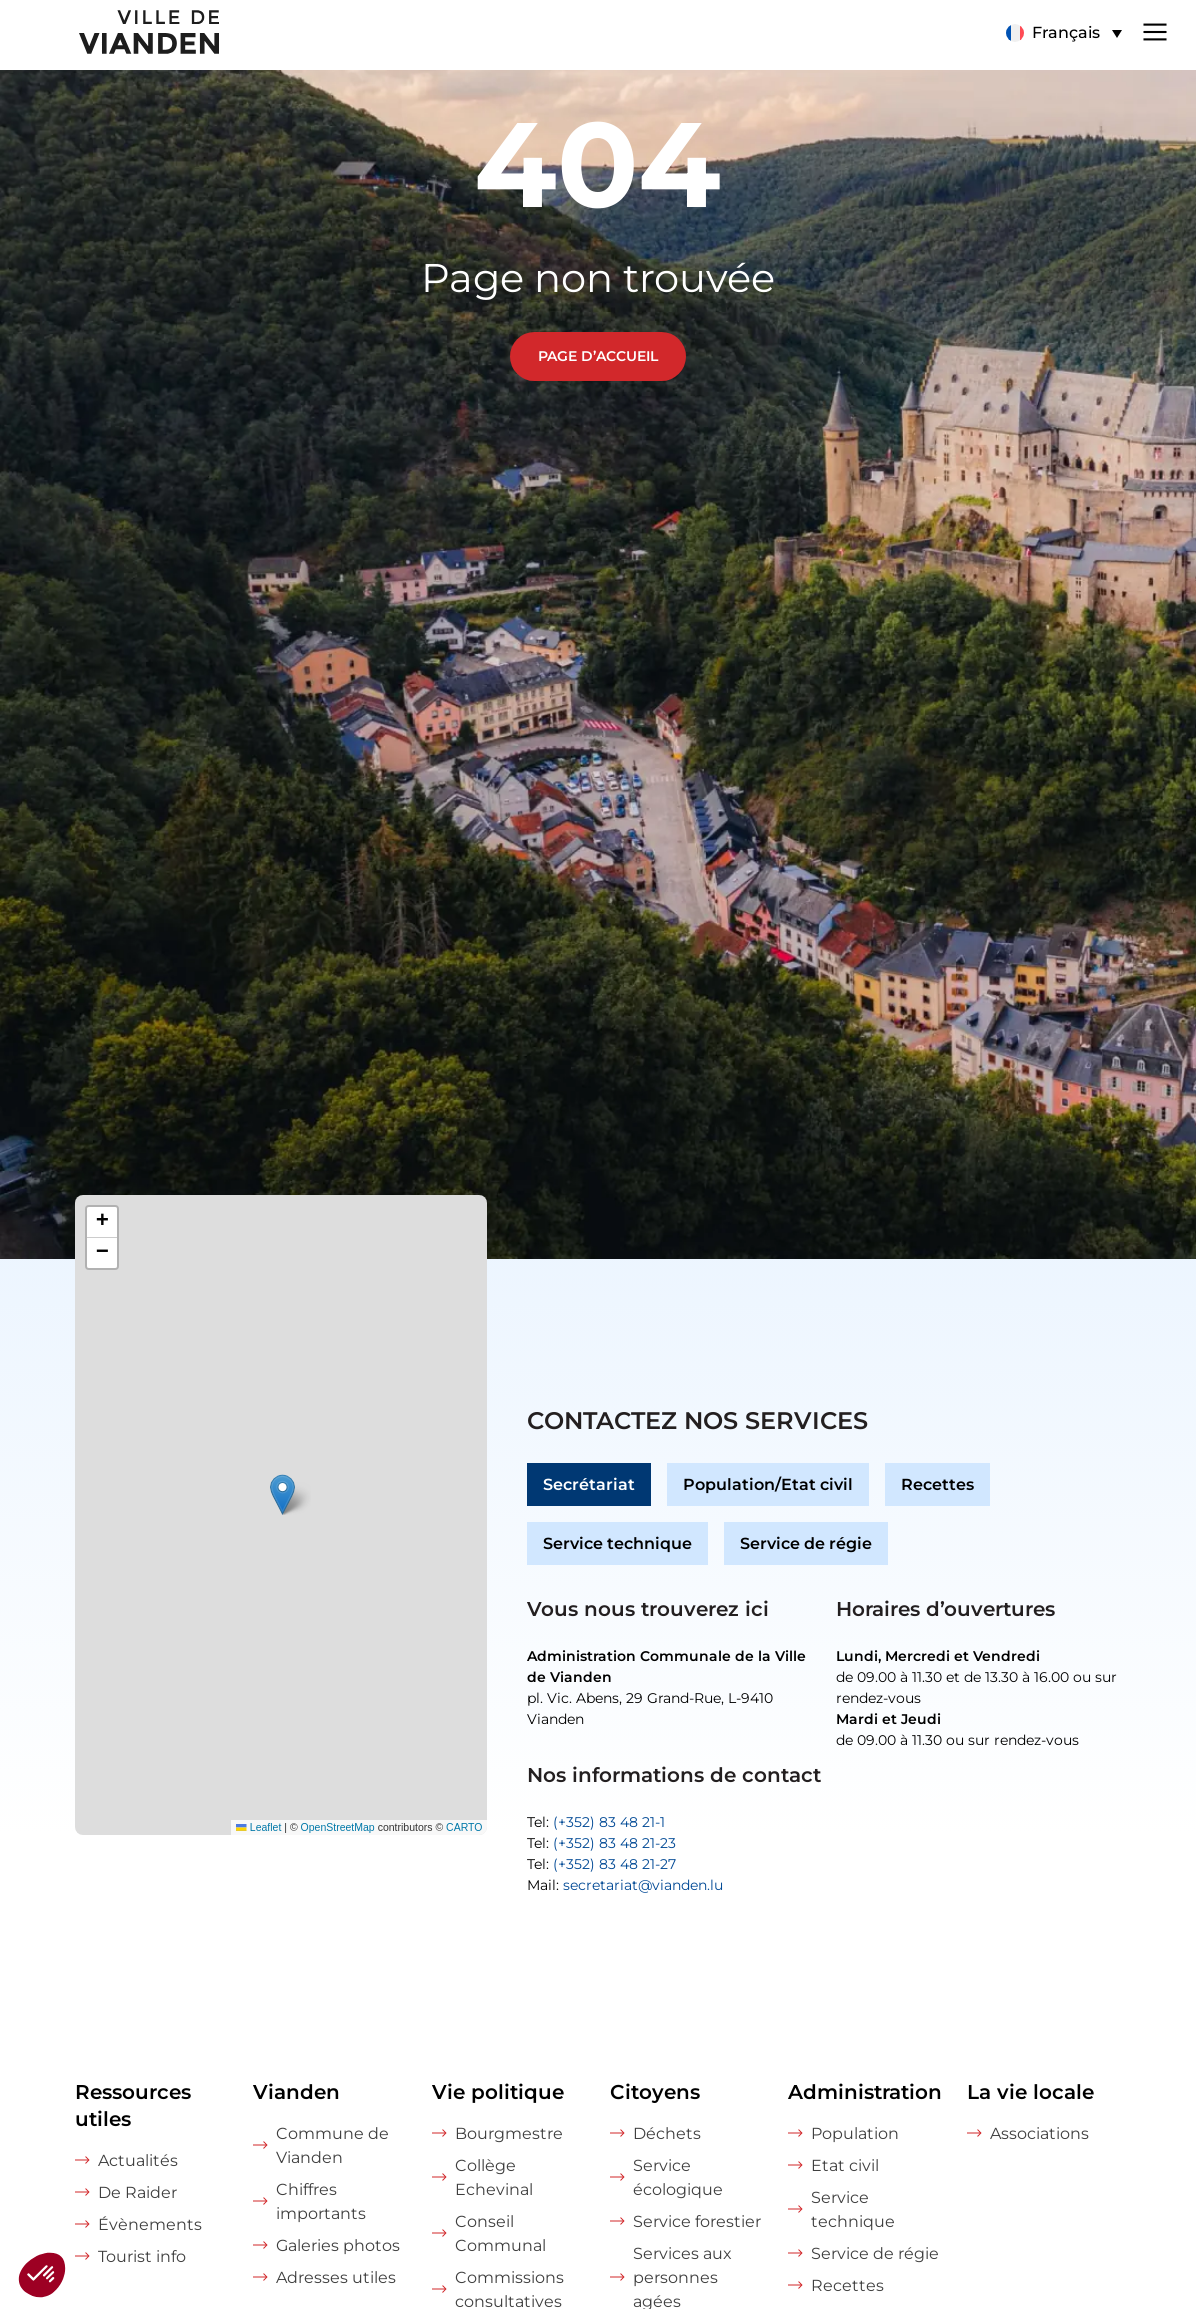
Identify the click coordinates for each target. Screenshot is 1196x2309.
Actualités (138, 2160)
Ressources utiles (133, 2105)
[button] (282, 1494)
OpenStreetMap (338, 1827)
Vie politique (498, 2092)
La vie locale (1030, 2092)
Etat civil (845, 2165)
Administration (865, 2092)
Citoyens (655, 2092)
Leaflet (258, 1827)
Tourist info (142, 2256)
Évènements (150, 2224)
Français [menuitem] (1066, 32)
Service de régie (806, 1543)
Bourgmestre (509, 2133)
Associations (1039, 2133)
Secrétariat (589, 1484)
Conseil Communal (500, 2233)
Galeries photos (338, 2245)
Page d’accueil (598, 356)
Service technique (617, 1543)
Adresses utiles (336, 2277)
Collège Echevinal (494, 2177)
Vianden (296, 2092)
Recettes (937, 1484)
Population (855, 2133)
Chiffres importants (321, 2201)
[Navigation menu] (1155, 30)
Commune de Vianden (332, 2145)
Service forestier (697, 2221)
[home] (111, 35)
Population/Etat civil (768, 1484)
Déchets (667, 2133)
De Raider (137, 2192)
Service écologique (678, 2177)
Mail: (625, 1885)
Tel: (596, 1822)
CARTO (464, 1827)
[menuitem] (1063, 33)
